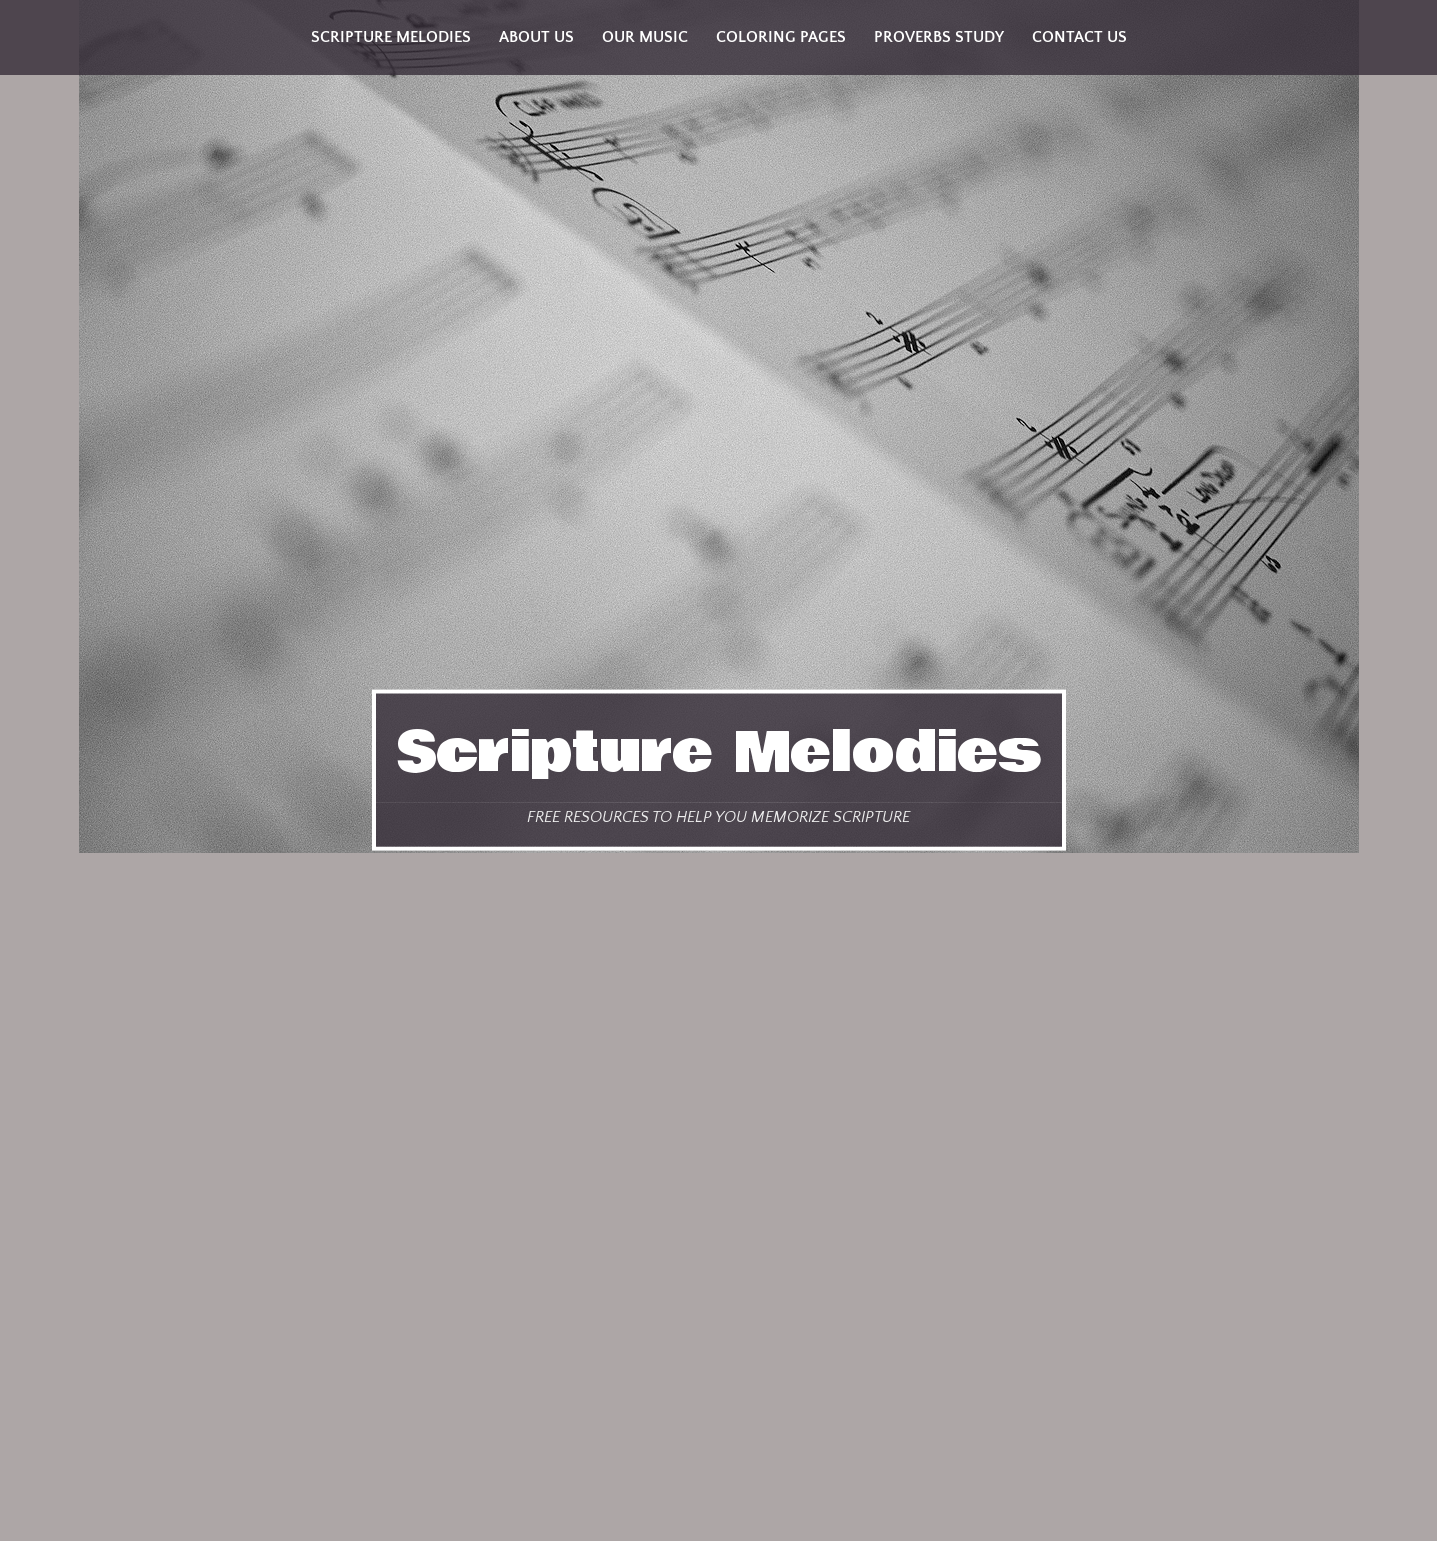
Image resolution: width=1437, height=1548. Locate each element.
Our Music (645, 37)
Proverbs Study (939, 37)
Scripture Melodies (719, 753)
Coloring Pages (781, 37)
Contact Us (1079, 37)
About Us (536, 37)
